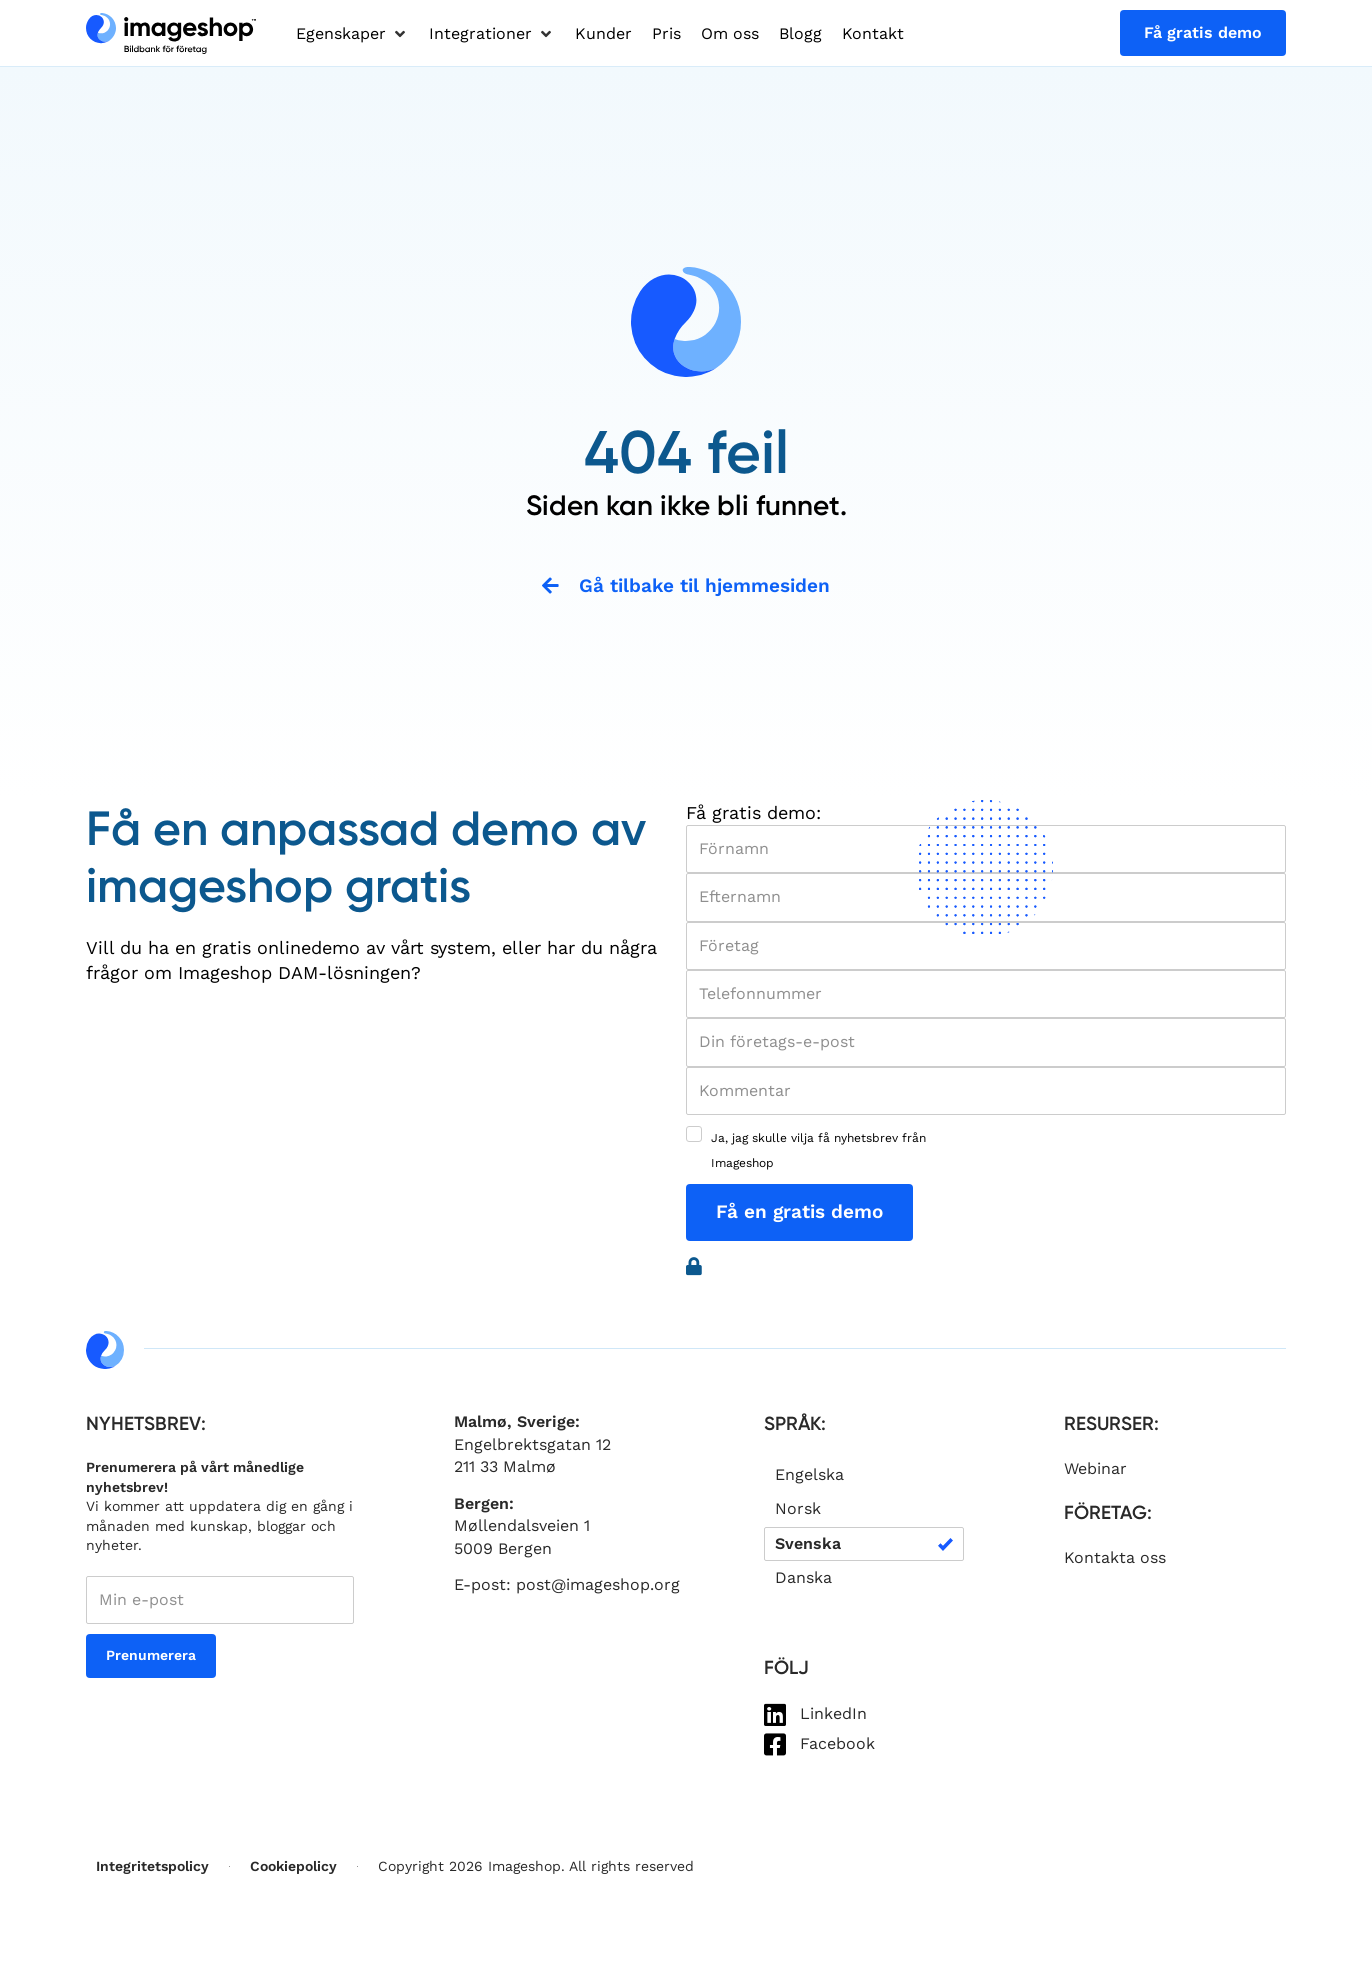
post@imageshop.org (598, 1585)
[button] (352, 34)
